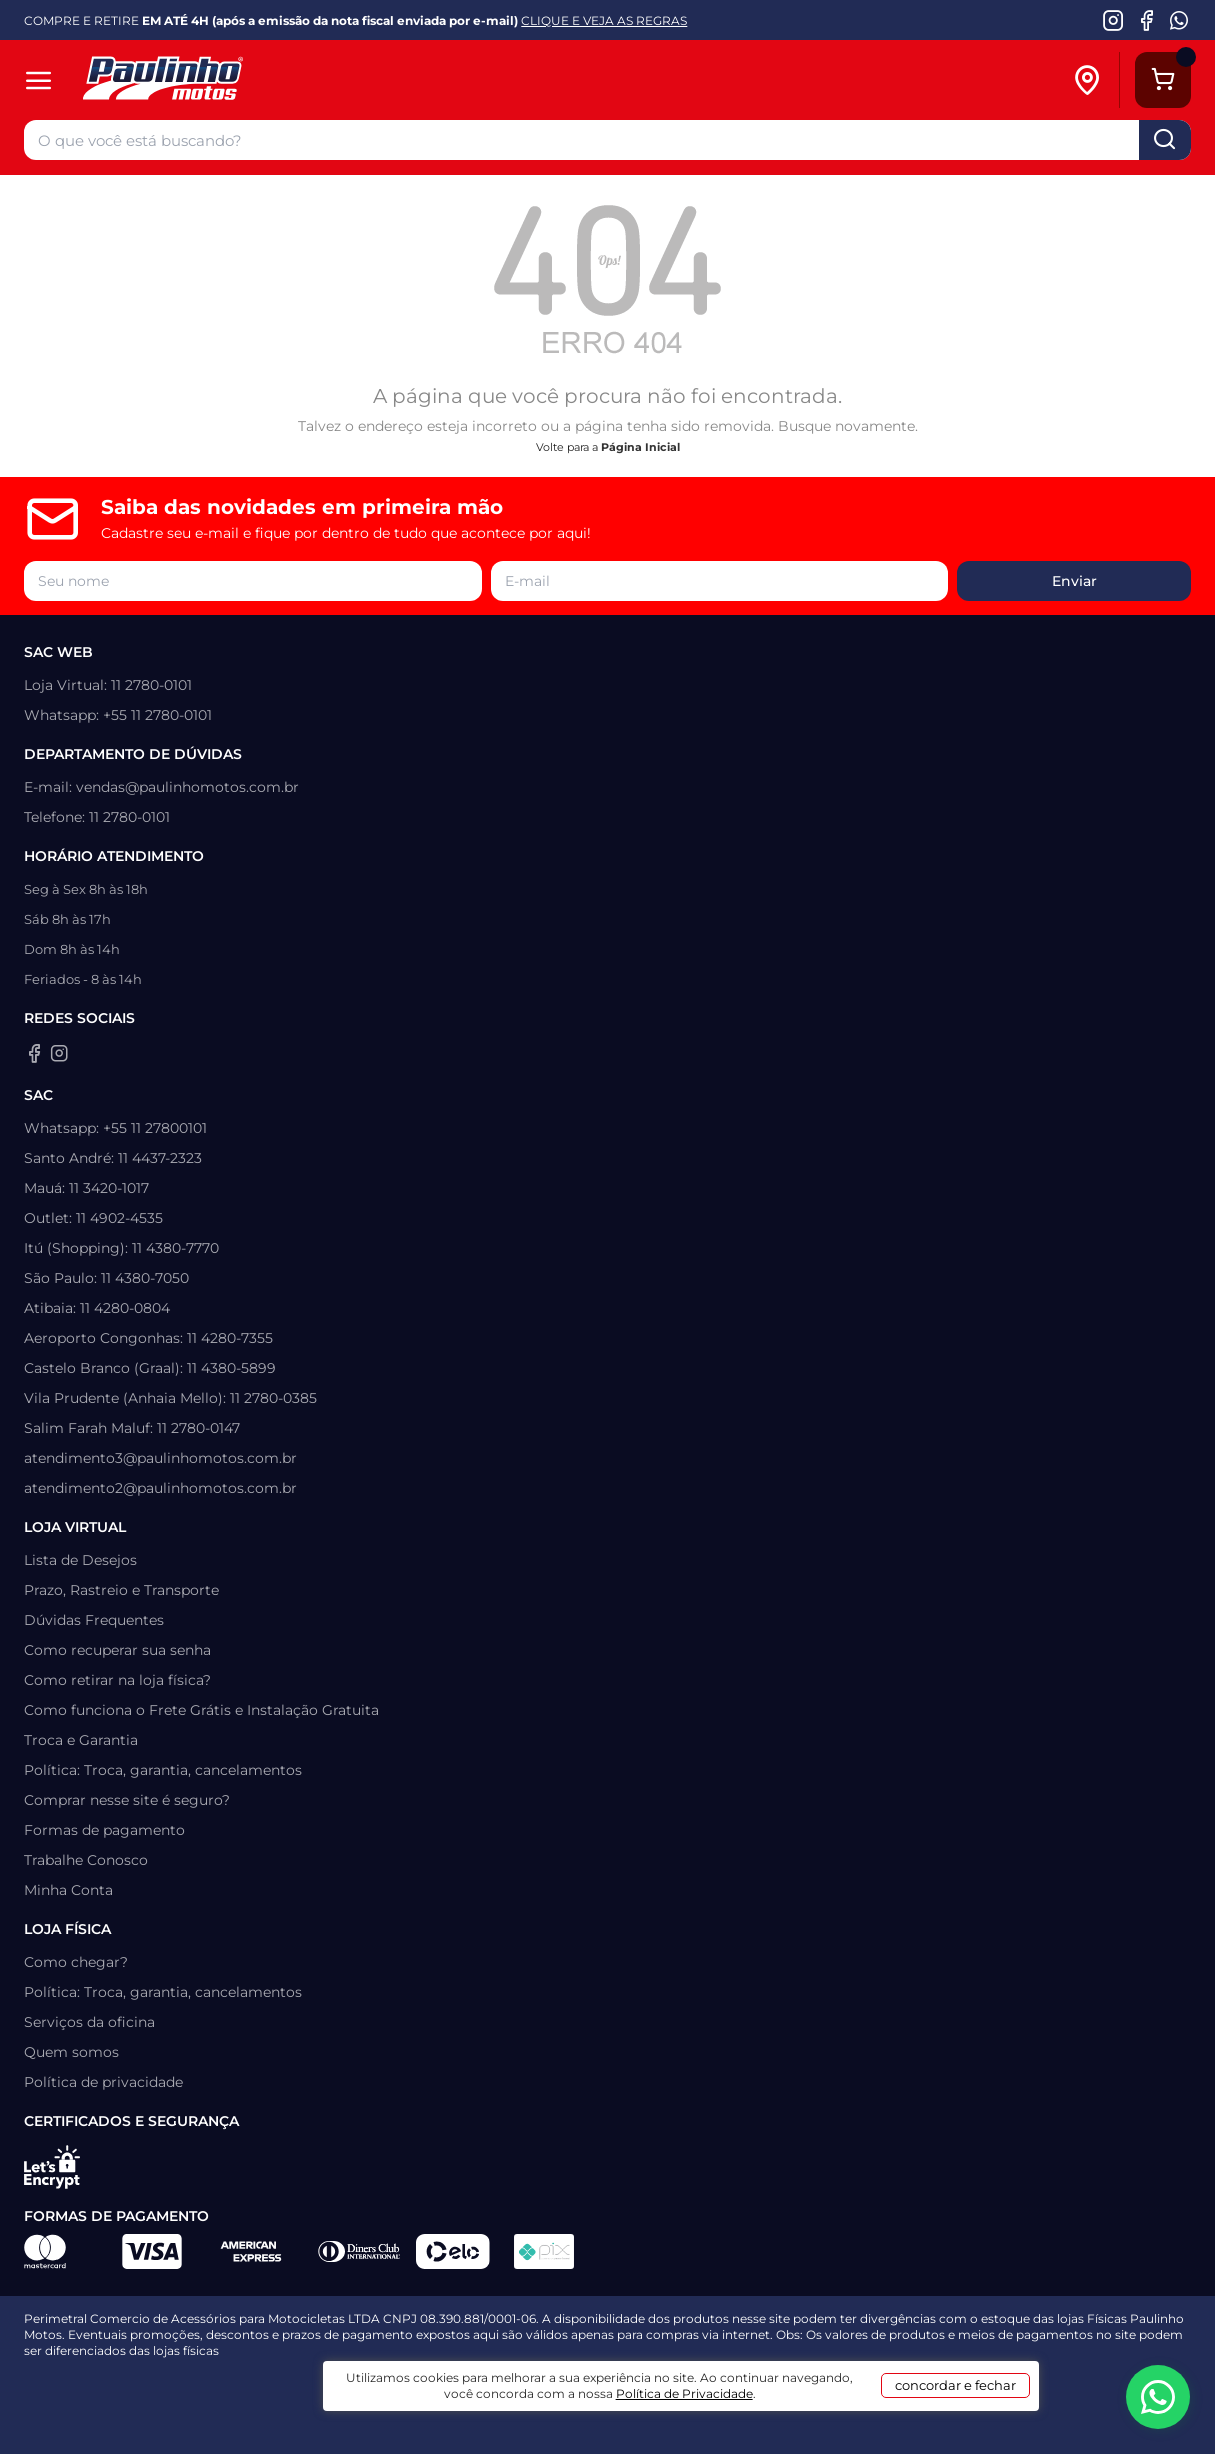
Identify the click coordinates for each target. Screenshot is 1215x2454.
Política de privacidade (103, 2082)
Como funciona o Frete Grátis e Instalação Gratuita (201, 1710)
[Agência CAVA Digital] (588, 2384)
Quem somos (71, 2052)
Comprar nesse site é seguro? (127, 1800)
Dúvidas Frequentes (94, 1620)
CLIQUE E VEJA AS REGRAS (604, 20)
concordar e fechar (930, 2418)
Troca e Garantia (81, 1740)
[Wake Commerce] (682, 2384)
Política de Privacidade (729, 2425)
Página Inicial (640, 447)
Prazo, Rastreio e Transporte (121, 1590)
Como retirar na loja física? (117, 1680)
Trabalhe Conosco (86, 1860)
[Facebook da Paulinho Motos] (1146, 20)
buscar (1165, 140)
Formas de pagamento (104, 1830)
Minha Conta (68, 1890)
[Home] (258, 80)
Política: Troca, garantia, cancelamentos (163, 1770)
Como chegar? (76, 1962)
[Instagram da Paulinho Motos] (1113, 20)
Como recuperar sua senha (117, 1650)
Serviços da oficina (89, 2022)
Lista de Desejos (80, 1560)
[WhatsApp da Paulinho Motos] (1179, 20)
